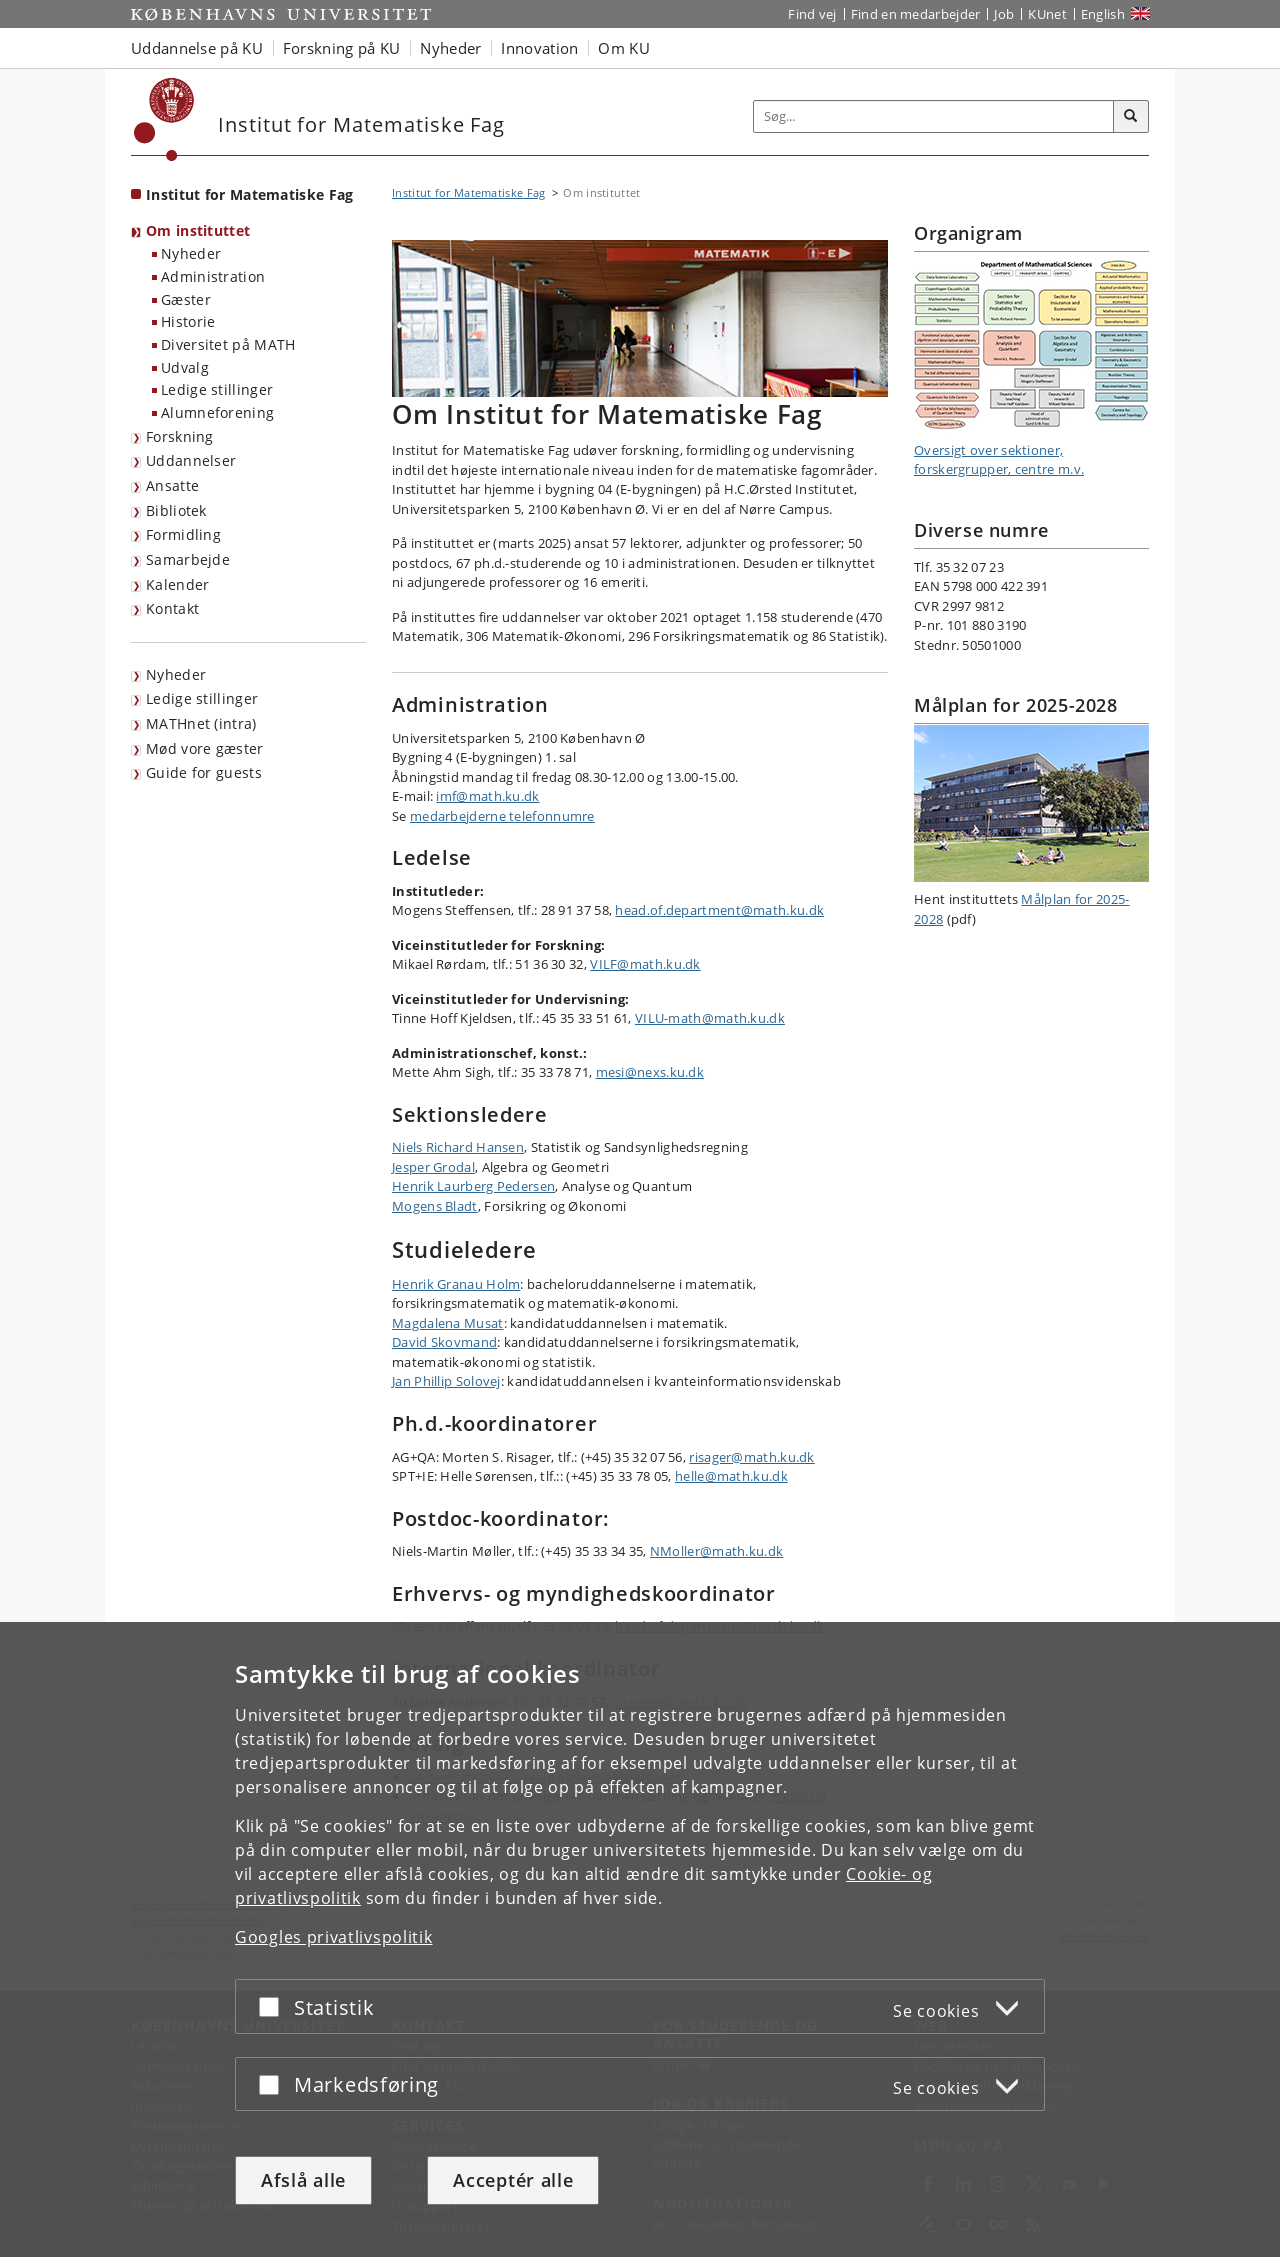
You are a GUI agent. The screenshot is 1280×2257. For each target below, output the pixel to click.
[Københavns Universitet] (164, 119)
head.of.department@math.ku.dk (719, 910)
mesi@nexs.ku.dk (650, 1072)
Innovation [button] (539, 48)
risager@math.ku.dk (751, 1457)
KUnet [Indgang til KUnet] (1047, 14)
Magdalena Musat (448, 1323)
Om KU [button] (624, 48)
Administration (213, 276)
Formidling (183, 534)
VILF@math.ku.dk (645, 964)
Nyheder (191, 253)
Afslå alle (303, 2180)
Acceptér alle (513, 2180)
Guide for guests (204, 772)
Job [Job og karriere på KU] (1004, 14)
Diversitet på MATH (228, 344)
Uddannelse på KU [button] (197, 48)
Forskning (180, 436)
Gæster (186, 299)
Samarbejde (188, 559)
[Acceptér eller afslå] (274, 2006)
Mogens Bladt (435, 1206)
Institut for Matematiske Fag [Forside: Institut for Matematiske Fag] (249, 194)
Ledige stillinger (217, 389)
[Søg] (1131, 117)
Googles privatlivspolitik (334, 1937)
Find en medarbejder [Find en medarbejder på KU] (916, 14)
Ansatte (172, 485)
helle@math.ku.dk (731, 1476)
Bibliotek (176, 510)
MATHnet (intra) (201, 723)
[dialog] (640, 1939)
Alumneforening (217, 412)
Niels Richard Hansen (458, 1147)
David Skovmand (444, 1342)
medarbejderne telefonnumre (502, 816)
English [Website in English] (1103, 14)
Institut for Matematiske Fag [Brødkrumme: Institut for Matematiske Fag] (468, 192)
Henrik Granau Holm (456, 1284)
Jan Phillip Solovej (446, 1381)
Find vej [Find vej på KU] (812, 14)
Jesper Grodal (433, 1167)
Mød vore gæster (205, 748)
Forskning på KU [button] (342, 48)
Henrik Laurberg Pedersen (473, 1186)
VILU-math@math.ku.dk (710, 1018)
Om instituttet (198, 230)
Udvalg (185, 367)
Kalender (177, 584)
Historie (188, 321)
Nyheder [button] (450, 48)
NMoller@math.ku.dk (716, 1551)
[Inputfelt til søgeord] (934, 116)
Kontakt (172, 608)
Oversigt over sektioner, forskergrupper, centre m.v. (999, 460)
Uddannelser (191, 460)
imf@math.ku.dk (487, 796)
